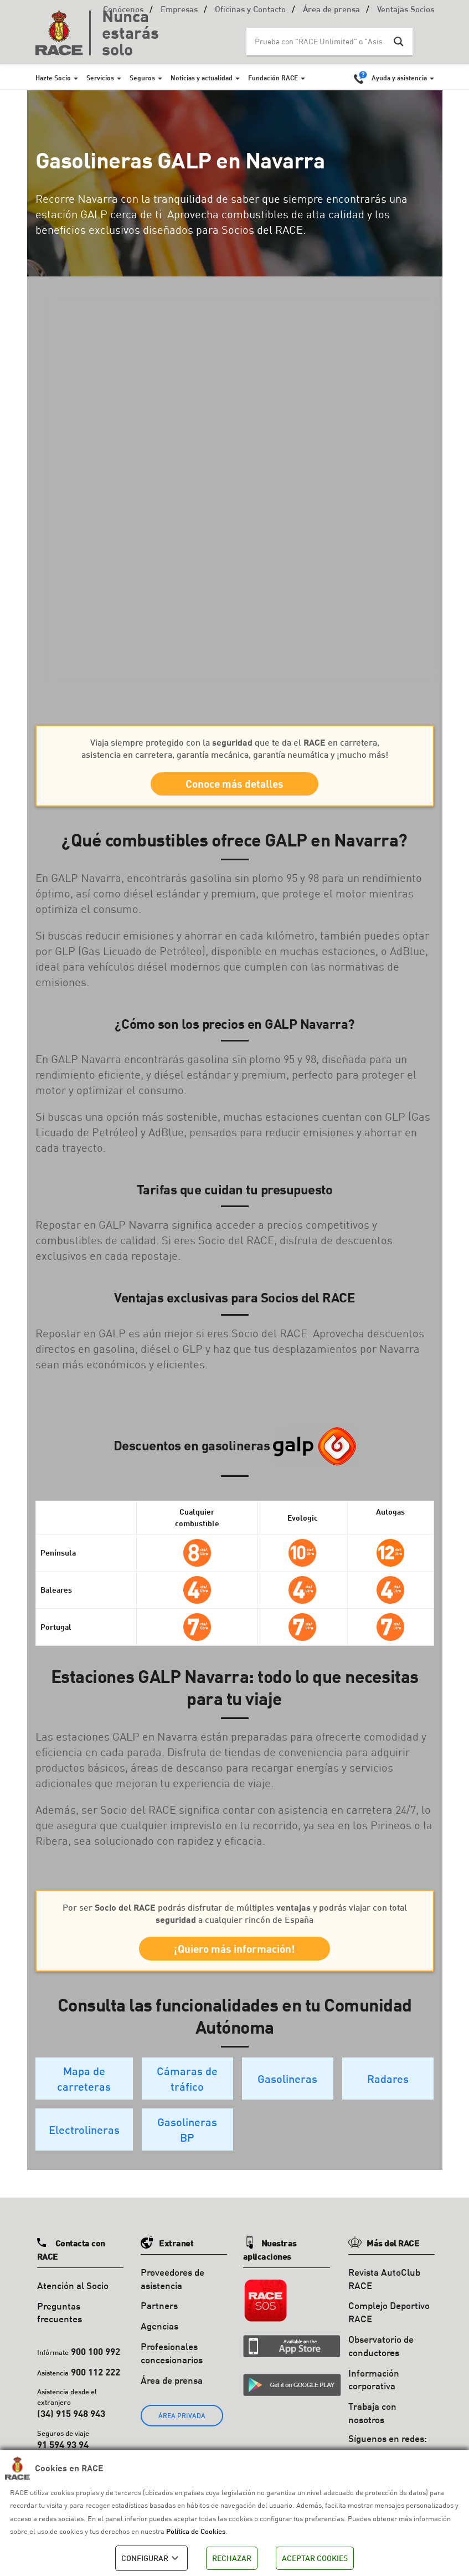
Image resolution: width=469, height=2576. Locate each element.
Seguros (142, 77)
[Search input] (318, 41)
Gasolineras (287, 2089)
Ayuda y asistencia (399, 77)
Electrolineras (84, 2140)
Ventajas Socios (405, 10)
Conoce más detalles (234, 786)
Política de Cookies (195, 2531)
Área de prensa (331, 10)
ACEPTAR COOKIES (315, 2558)
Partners (159, 2316)
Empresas (179, 10)
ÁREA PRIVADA (181, 2427)
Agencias (159, 2337)
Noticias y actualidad (202, 77)
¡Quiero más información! (234, 1957)
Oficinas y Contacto (250, 10)
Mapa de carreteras (84, 2089)
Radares (388, 2089)
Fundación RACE (273, 77)
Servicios (100, 77)
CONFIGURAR (151, 2558)
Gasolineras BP (187, 2140)
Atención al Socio (73, 2296)
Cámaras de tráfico (187, 2089)
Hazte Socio (53, 77)
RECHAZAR (231, 2558)
